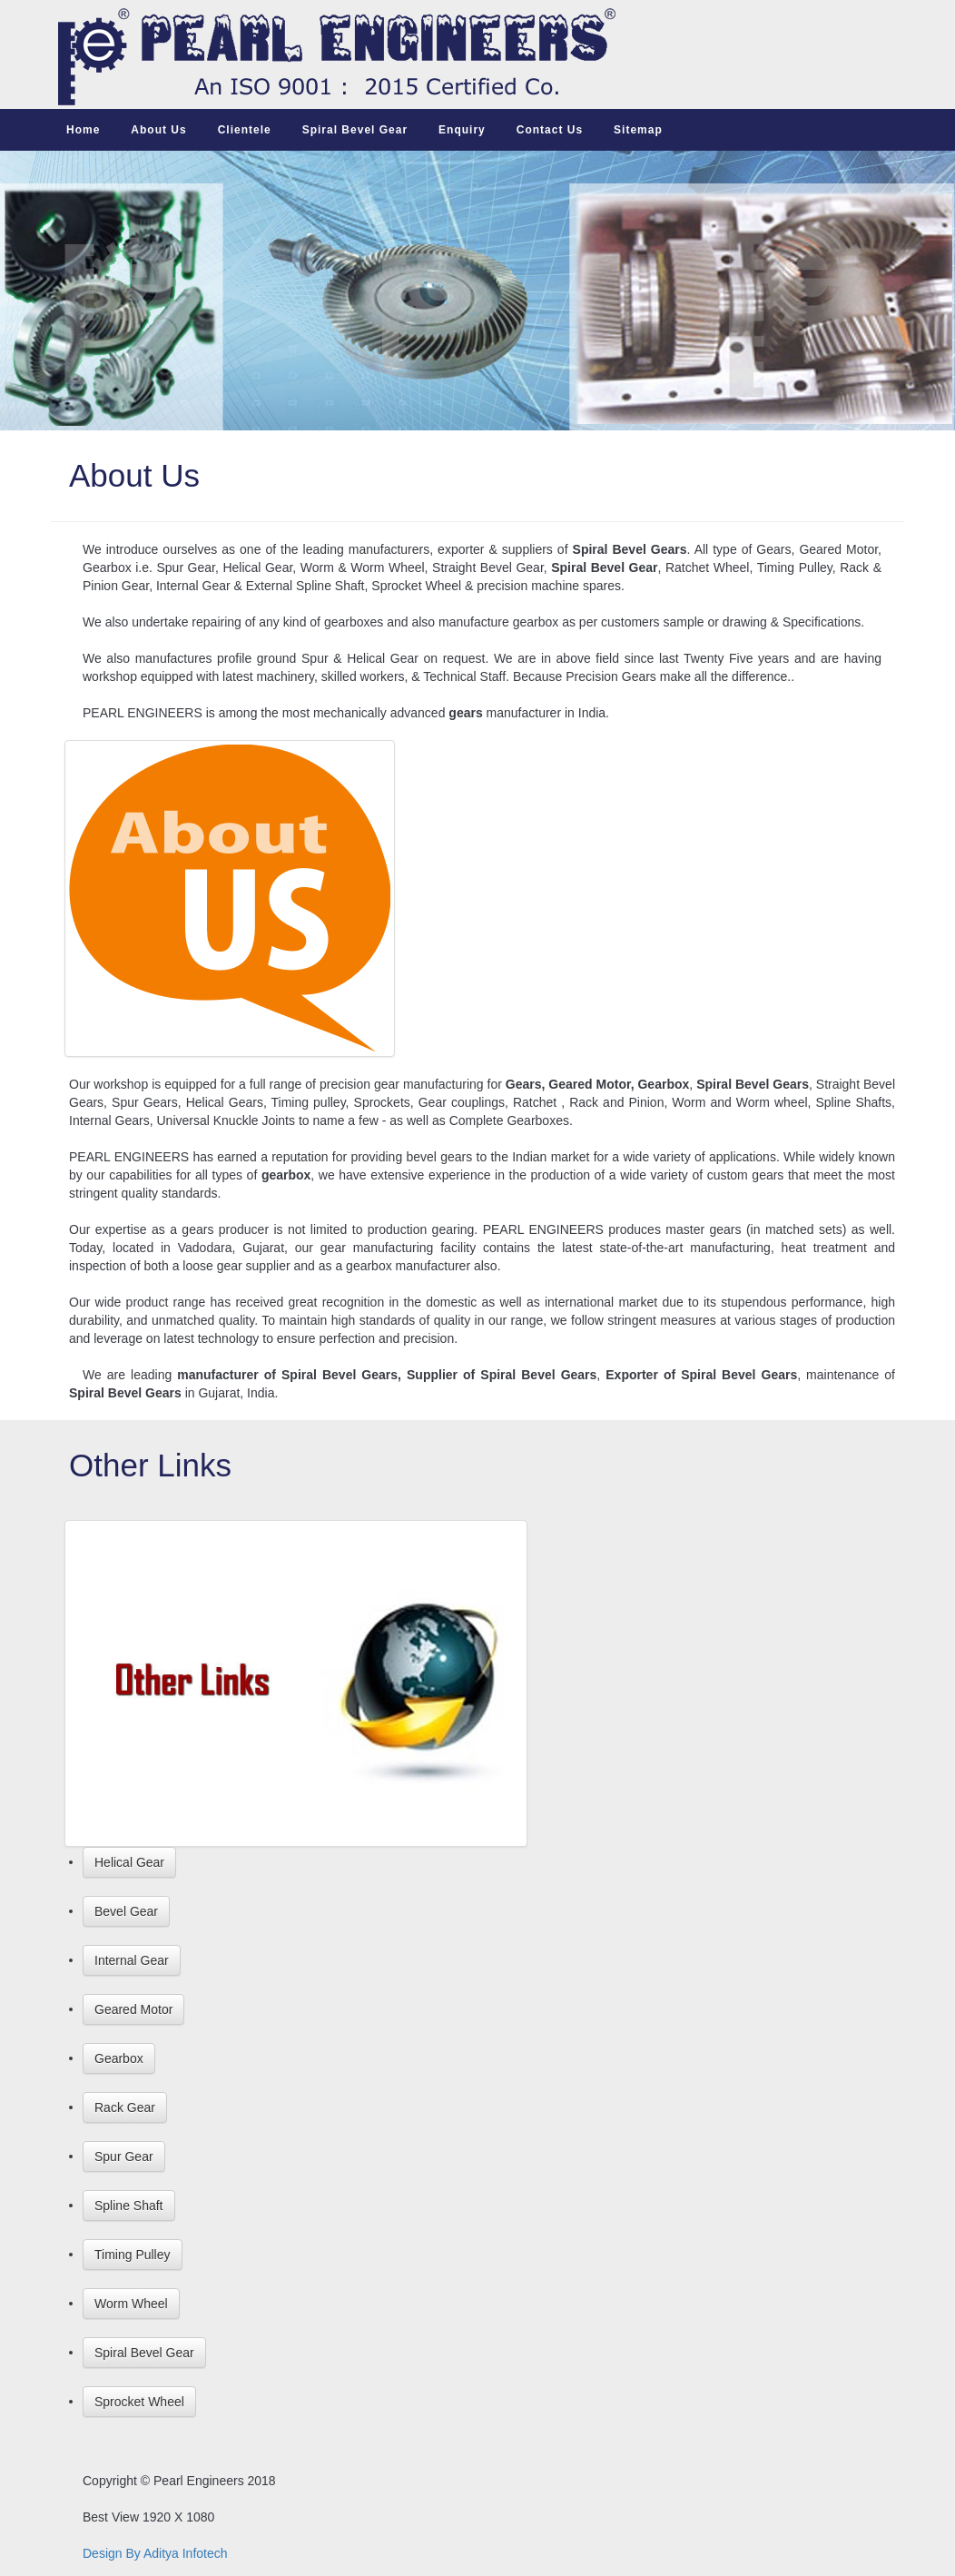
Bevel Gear (126, 1911)
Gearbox (118, 2058)
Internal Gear (131, 1960)
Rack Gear (124, 2107)
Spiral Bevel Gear (144, 2352)
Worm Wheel (131, 2303)
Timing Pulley (132, 2254)
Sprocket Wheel (139, 2401)
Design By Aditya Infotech (155, 2553)
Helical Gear (129, 1862)
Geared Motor (133, 2009)
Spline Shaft (128, 2205)
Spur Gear (123, 2156)
